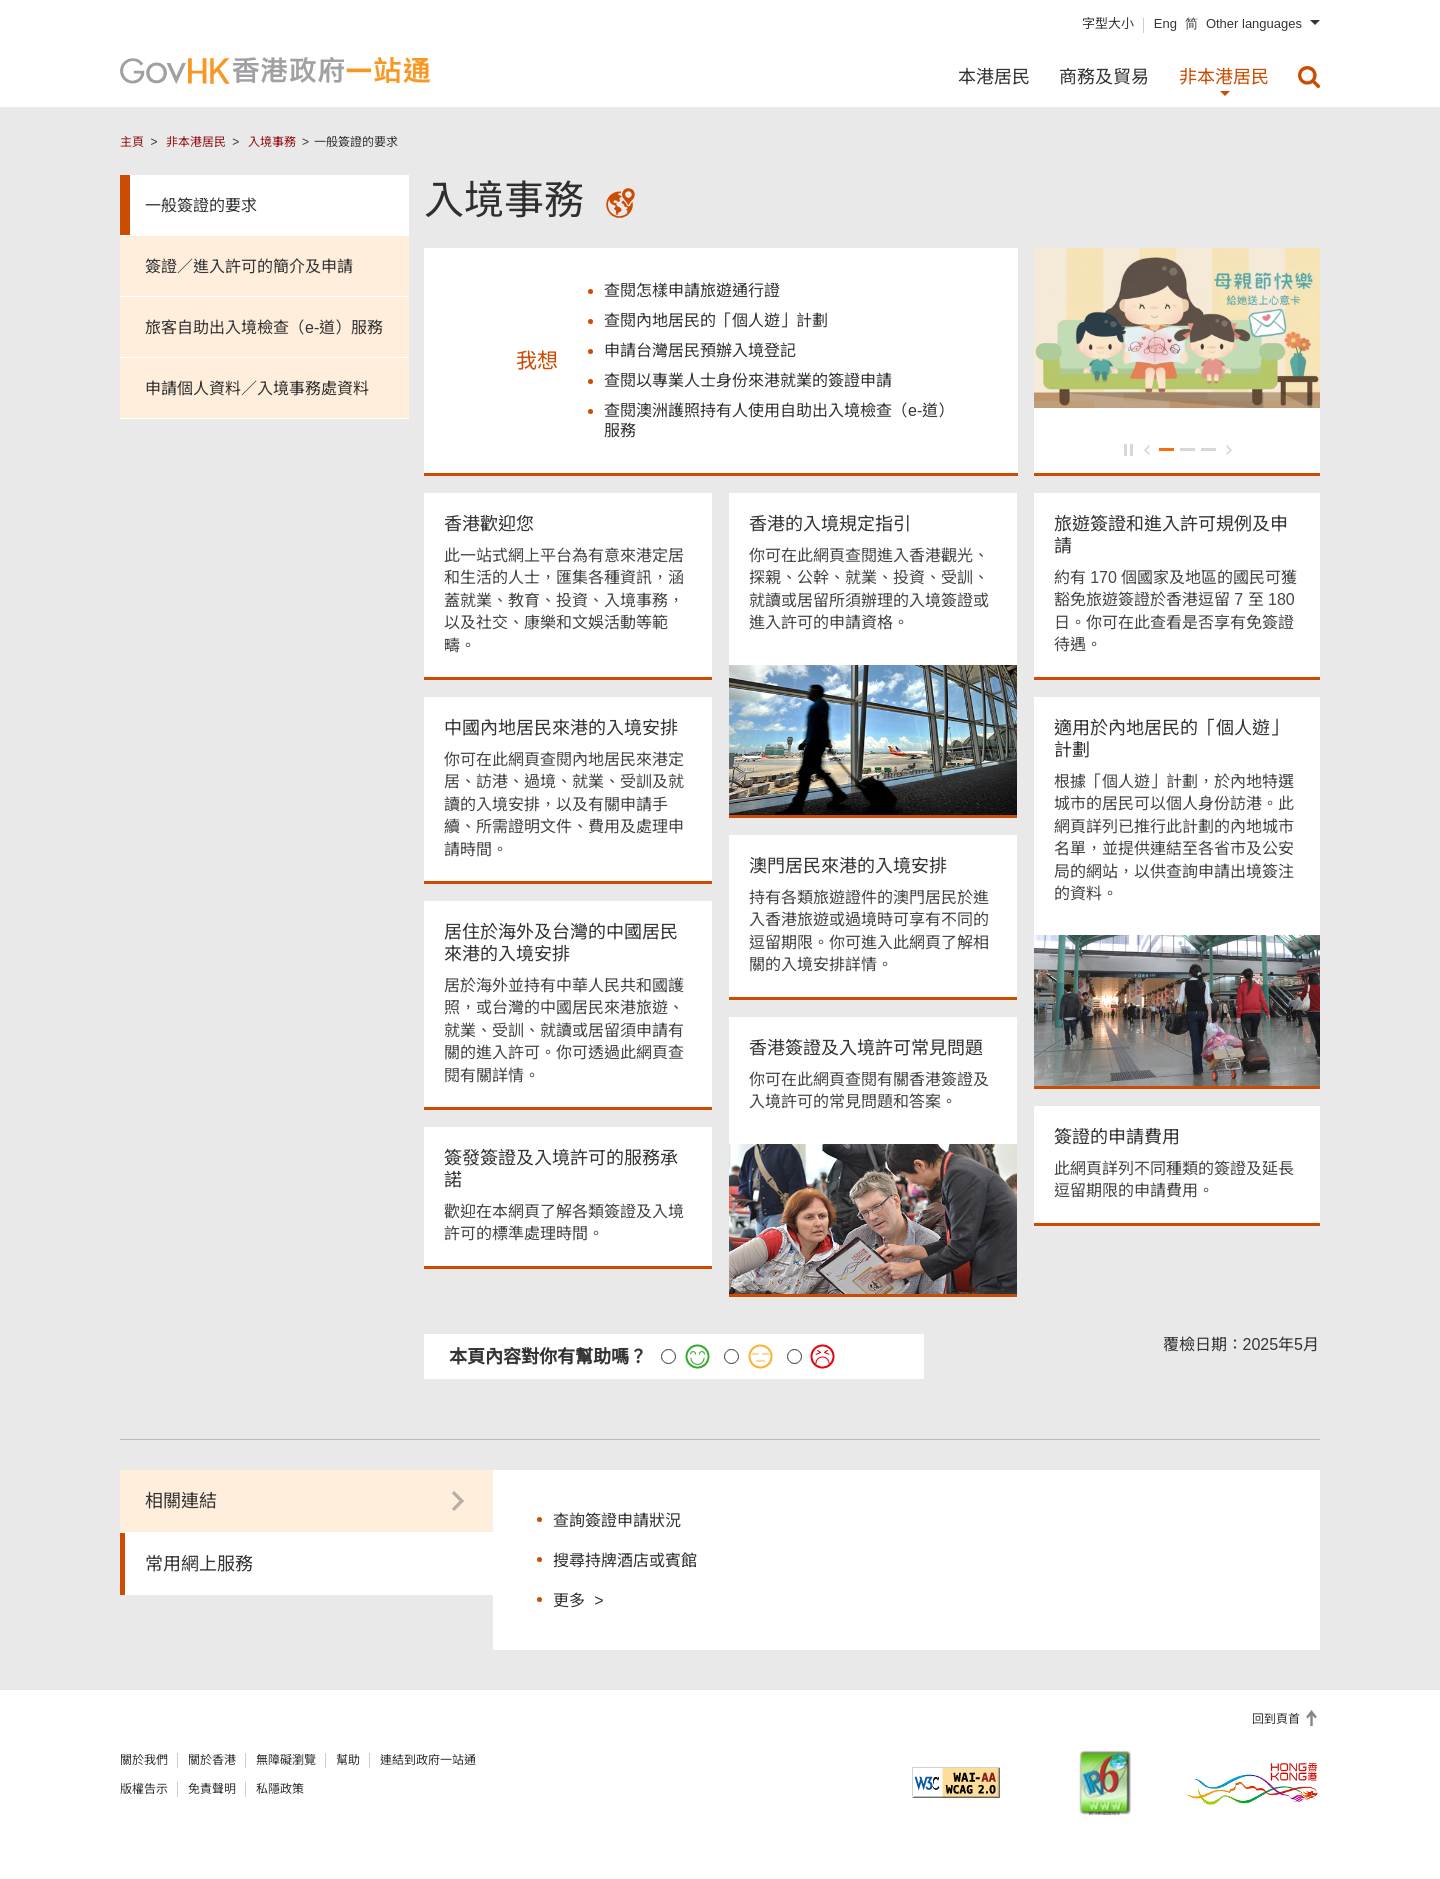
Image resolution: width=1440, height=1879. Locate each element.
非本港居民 (196, 142)
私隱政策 (280, 1793)
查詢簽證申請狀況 (617, 1524)
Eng (1165, 23)
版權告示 (144, 1793)
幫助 (348, 1764)
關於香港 (212, 1764)
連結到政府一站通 (428, 1764)
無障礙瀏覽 (286, 1764)
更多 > (578, 1603)
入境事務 (272, 142)
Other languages (1254, 23)
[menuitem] (1309, 77)
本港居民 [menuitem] (994, 77)
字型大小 (1108, 23)
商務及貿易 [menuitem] (1104, 77)
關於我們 (144, 1764)
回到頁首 (1277, 1723)
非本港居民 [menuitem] (1224, 77)
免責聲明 (212, 1793)
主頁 (132, 142)
